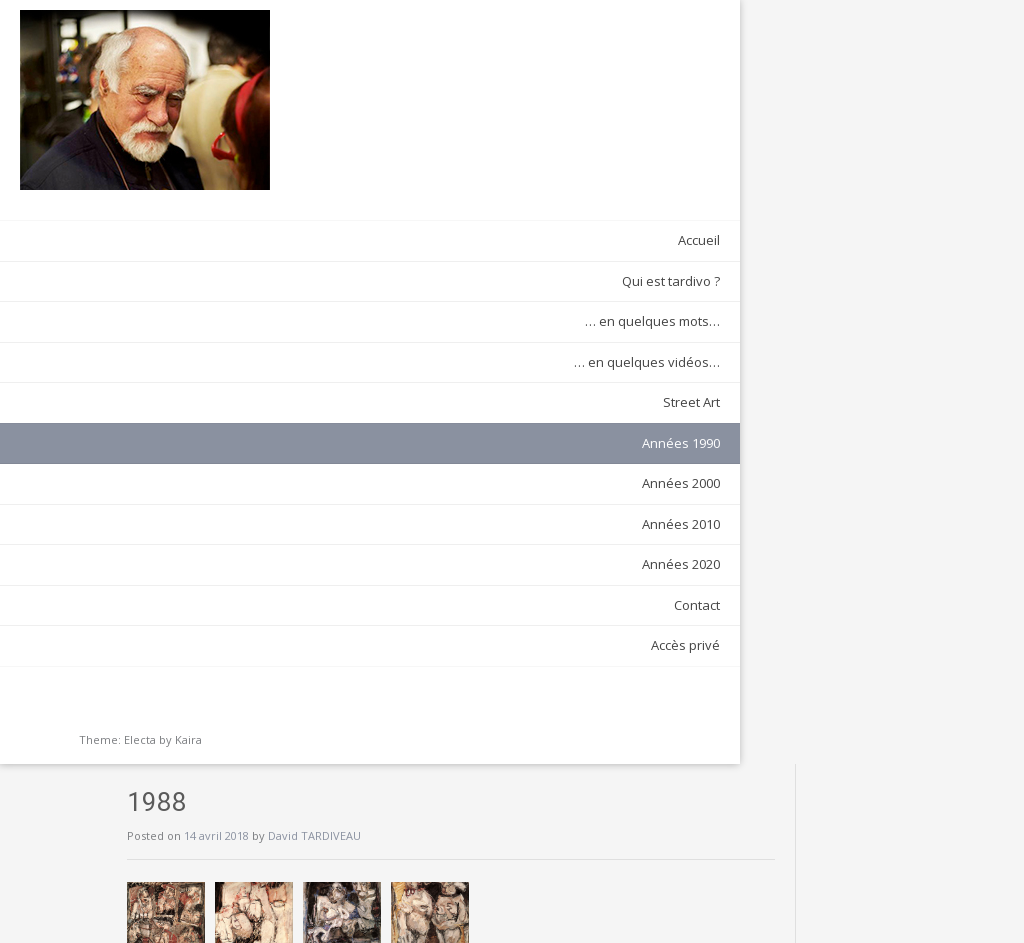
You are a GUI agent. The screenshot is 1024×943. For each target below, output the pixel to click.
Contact (237, 597)
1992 (796, 246)
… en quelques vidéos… (187, 354)
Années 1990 (221, 435)
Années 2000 (221, 476)
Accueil (239, 233)
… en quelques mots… (192, 314)
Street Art (231, 395)
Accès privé (225, 638)
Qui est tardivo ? (211, 273)
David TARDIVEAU (487, 71)
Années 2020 (221, 557)
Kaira (188, 732)
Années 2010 (221, 516)
